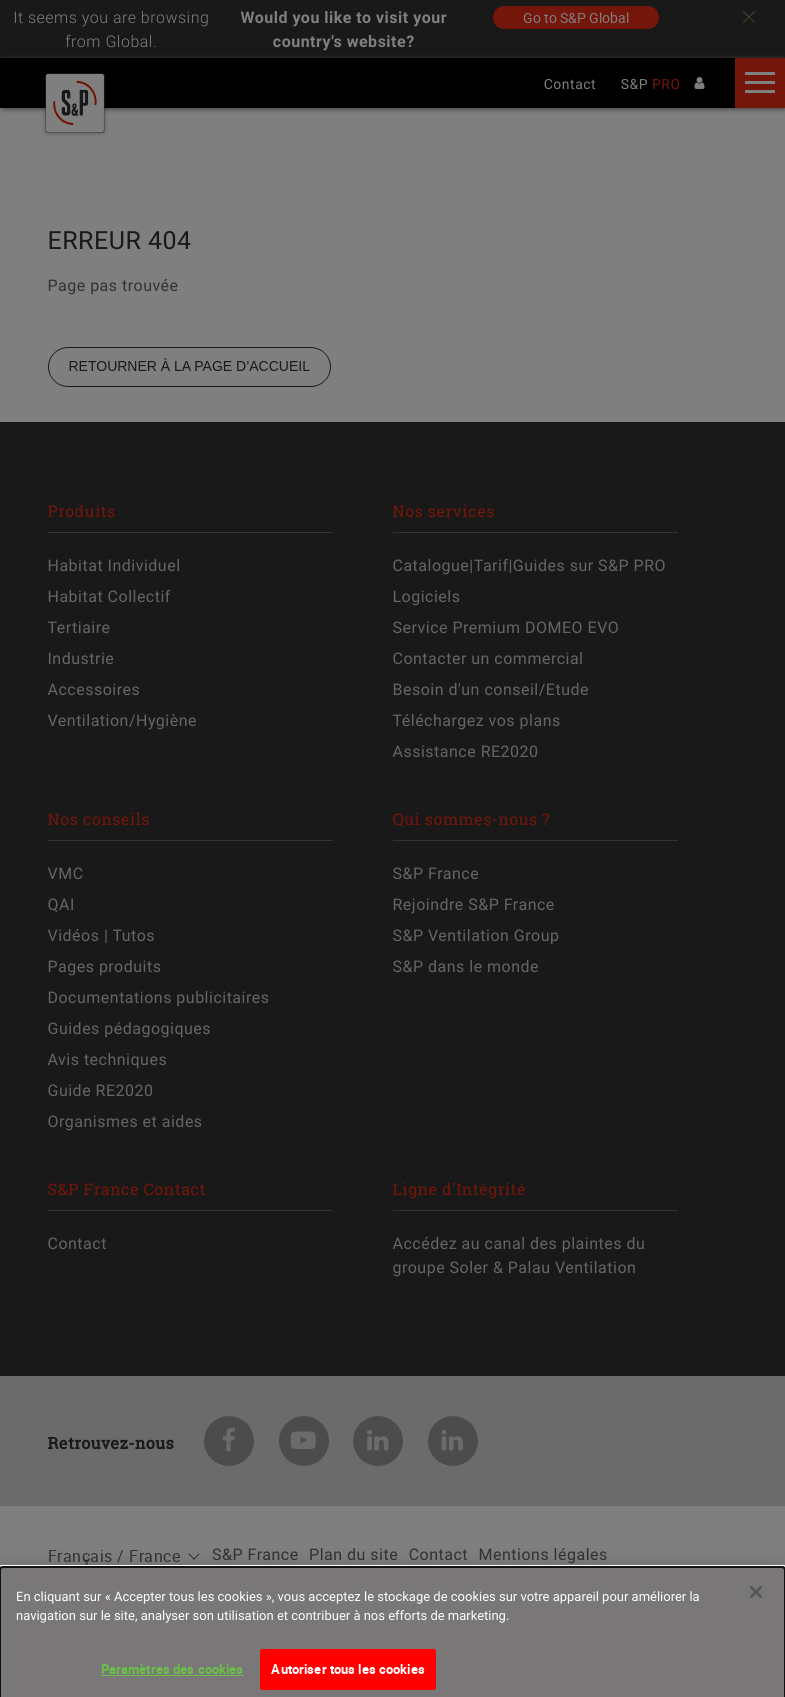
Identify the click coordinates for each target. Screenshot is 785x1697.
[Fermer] (756, 1602)
